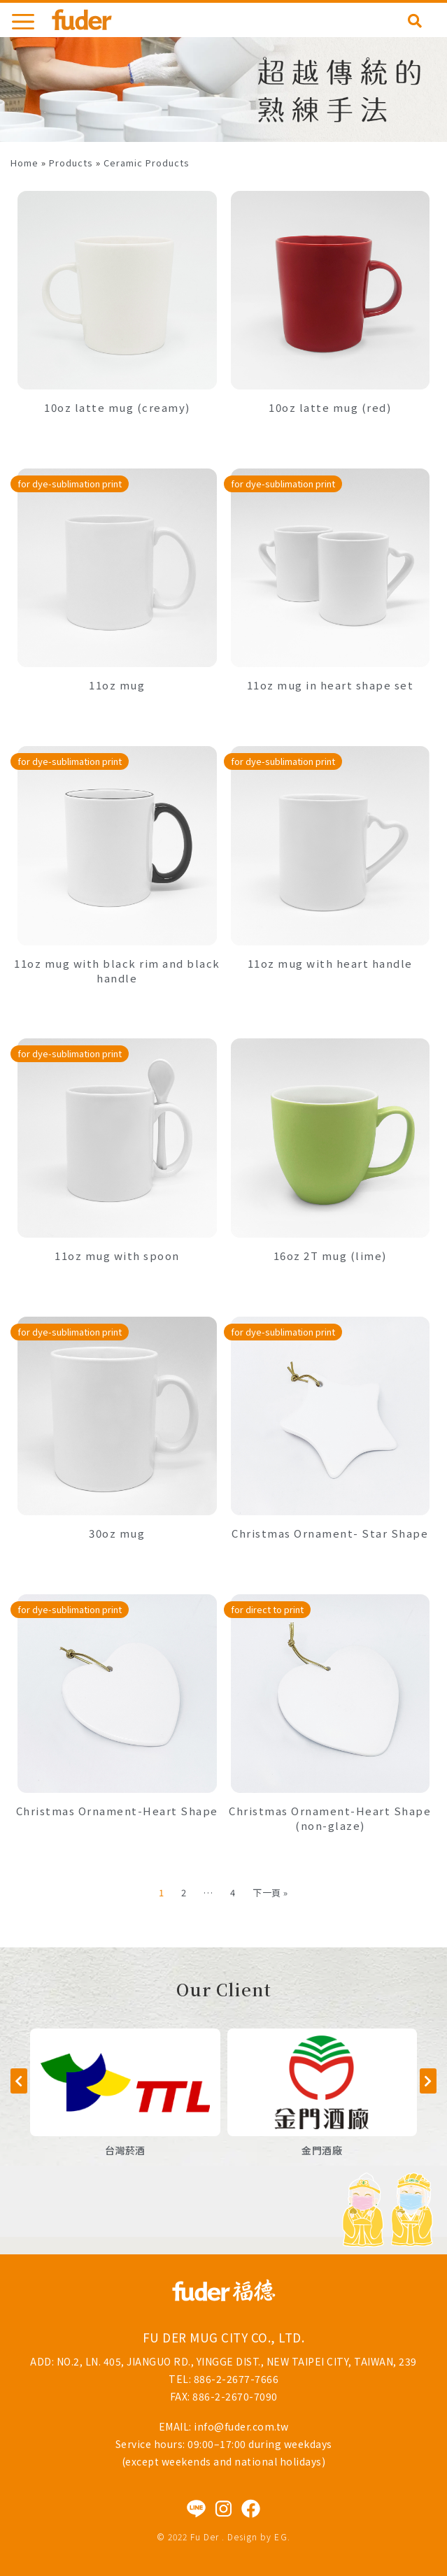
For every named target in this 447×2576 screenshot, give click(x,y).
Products (71, 162)
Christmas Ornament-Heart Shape (117, 1810)
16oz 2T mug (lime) (330, 1255)
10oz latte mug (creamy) (117, 407)
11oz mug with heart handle (330, 963)
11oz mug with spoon (117, 1255)
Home (24, 162)
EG (281, 2536)
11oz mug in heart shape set (330, 685)
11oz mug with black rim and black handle (117, 970)
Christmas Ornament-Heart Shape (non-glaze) (330, 1818)
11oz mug (117, 685)
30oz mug (117, 1533)
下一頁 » (270, 1892)
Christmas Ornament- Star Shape (330, 1533)
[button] (18, 2081)
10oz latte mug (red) (330, 407)
